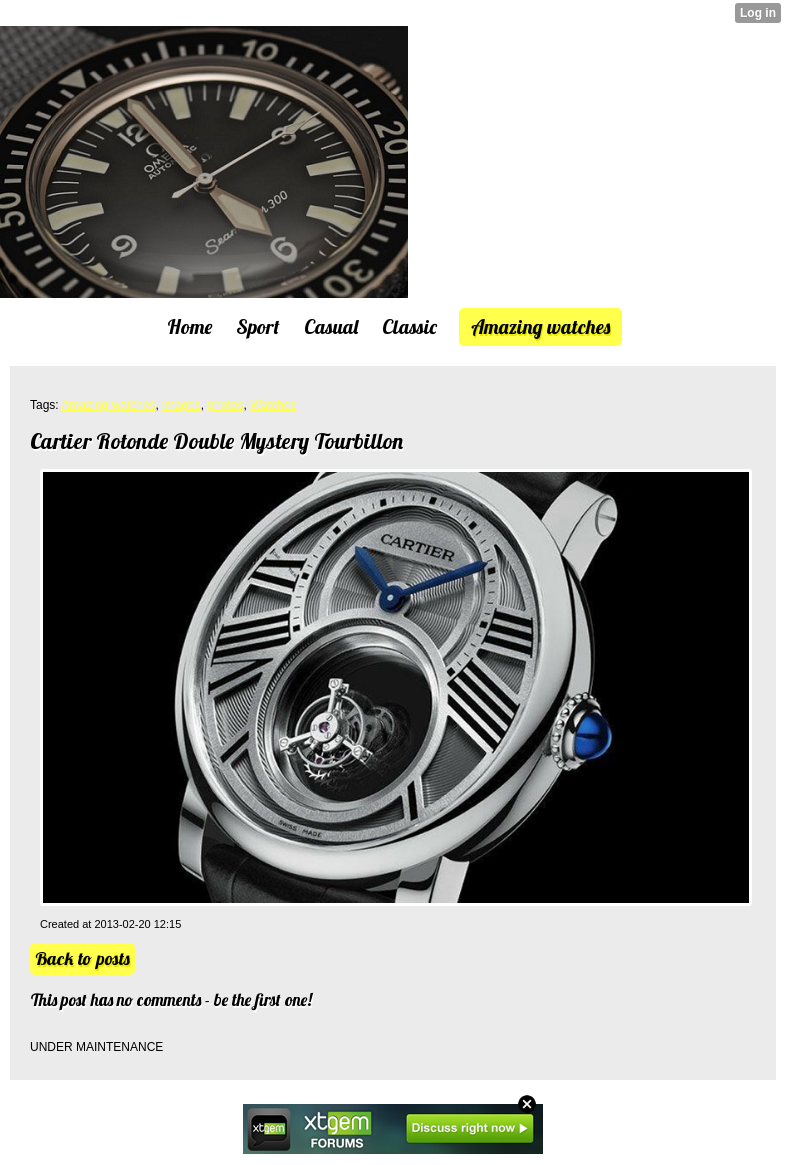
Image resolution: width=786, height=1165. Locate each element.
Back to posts (82, 958)
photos (225, 405)
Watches (273, 405)
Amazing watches (108, 405)
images (181, 405)
